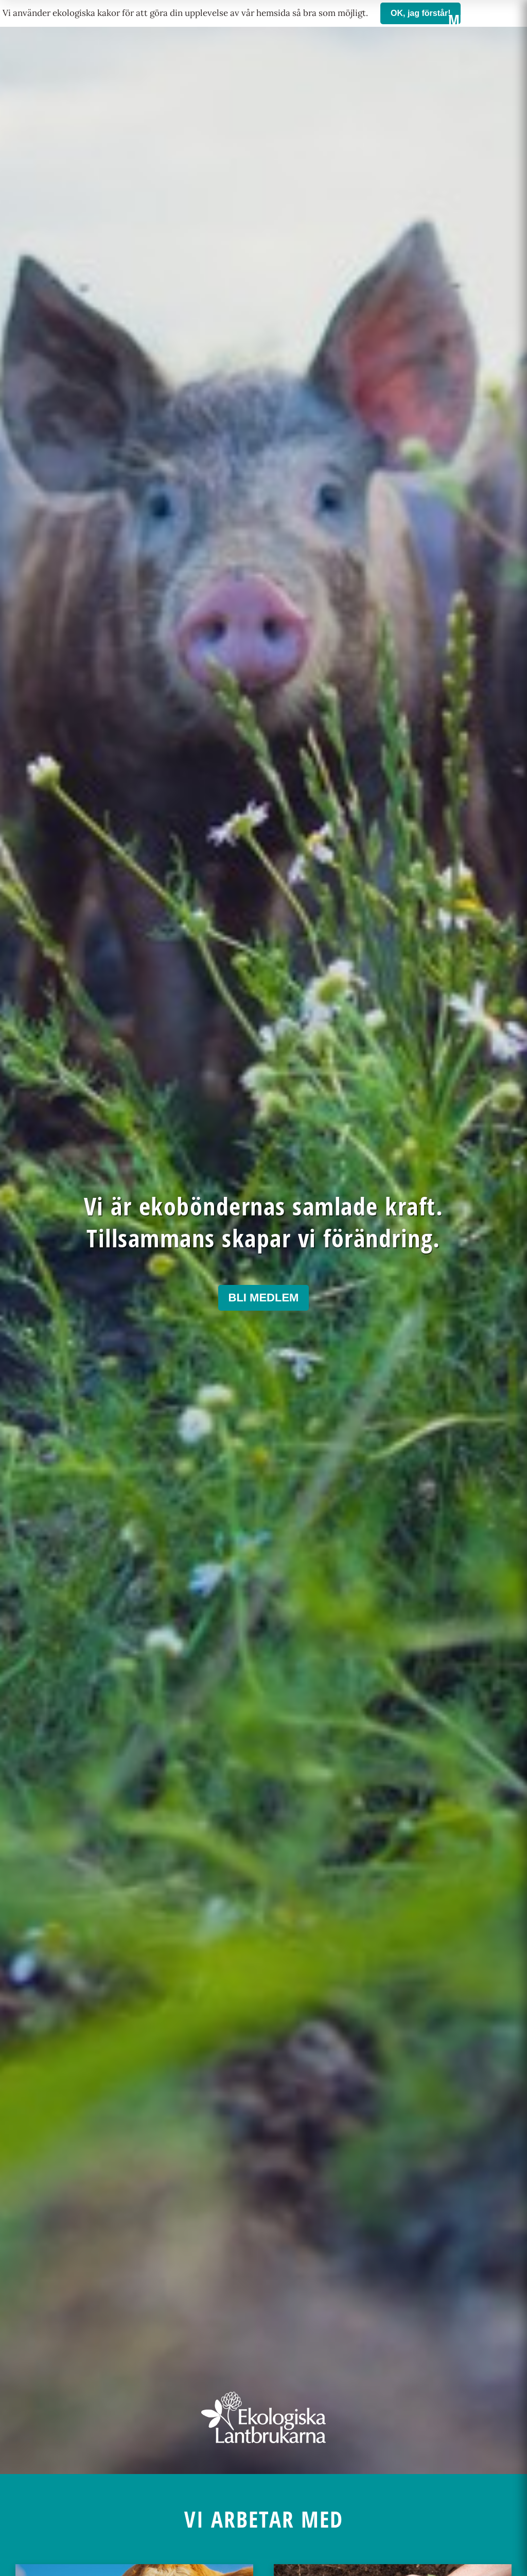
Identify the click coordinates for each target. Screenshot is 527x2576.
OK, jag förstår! (420, 13)
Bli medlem (264, 1297)
